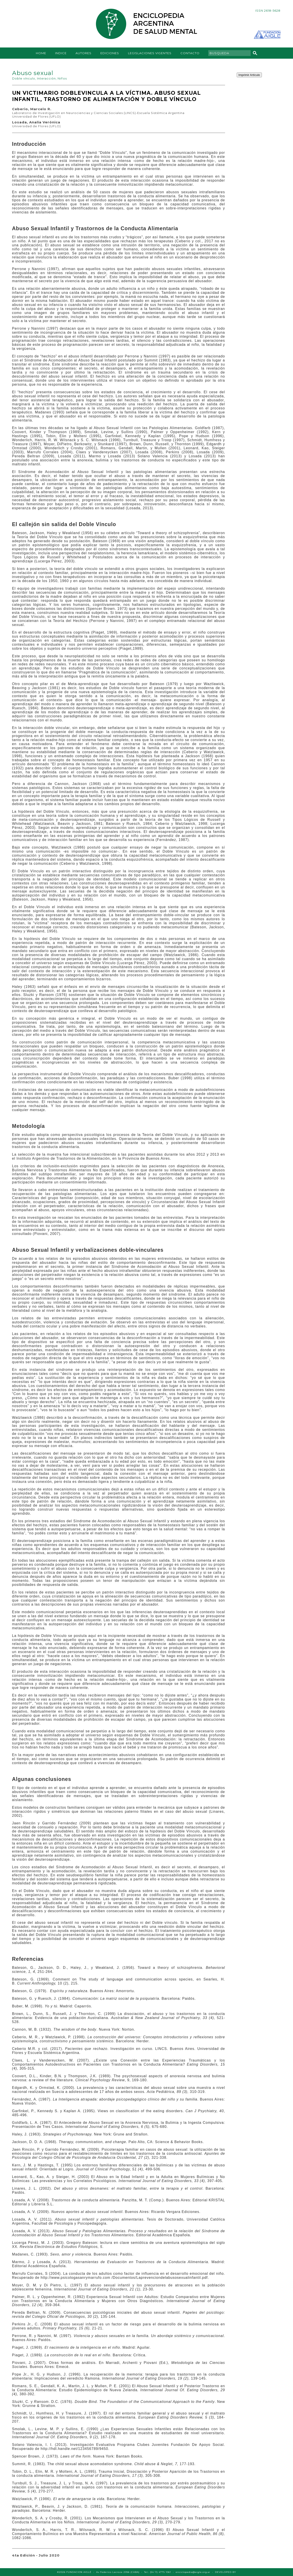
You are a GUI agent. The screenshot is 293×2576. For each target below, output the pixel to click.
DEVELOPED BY (225, 2572)
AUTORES (83, 53)
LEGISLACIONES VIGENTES (149, 53)
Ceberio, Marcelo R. (31, 109)
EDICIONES (109, 53)
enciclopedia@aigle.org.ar (193, 2572)
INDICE (61, 53)
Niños (62, 78)
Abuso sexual (32, 73)
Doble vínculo (23, 78)
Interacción (46, 78)
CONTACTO (190, 53)
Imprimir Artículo (249, 75)
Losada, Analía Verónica (36, 122)
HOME (41, 53)
